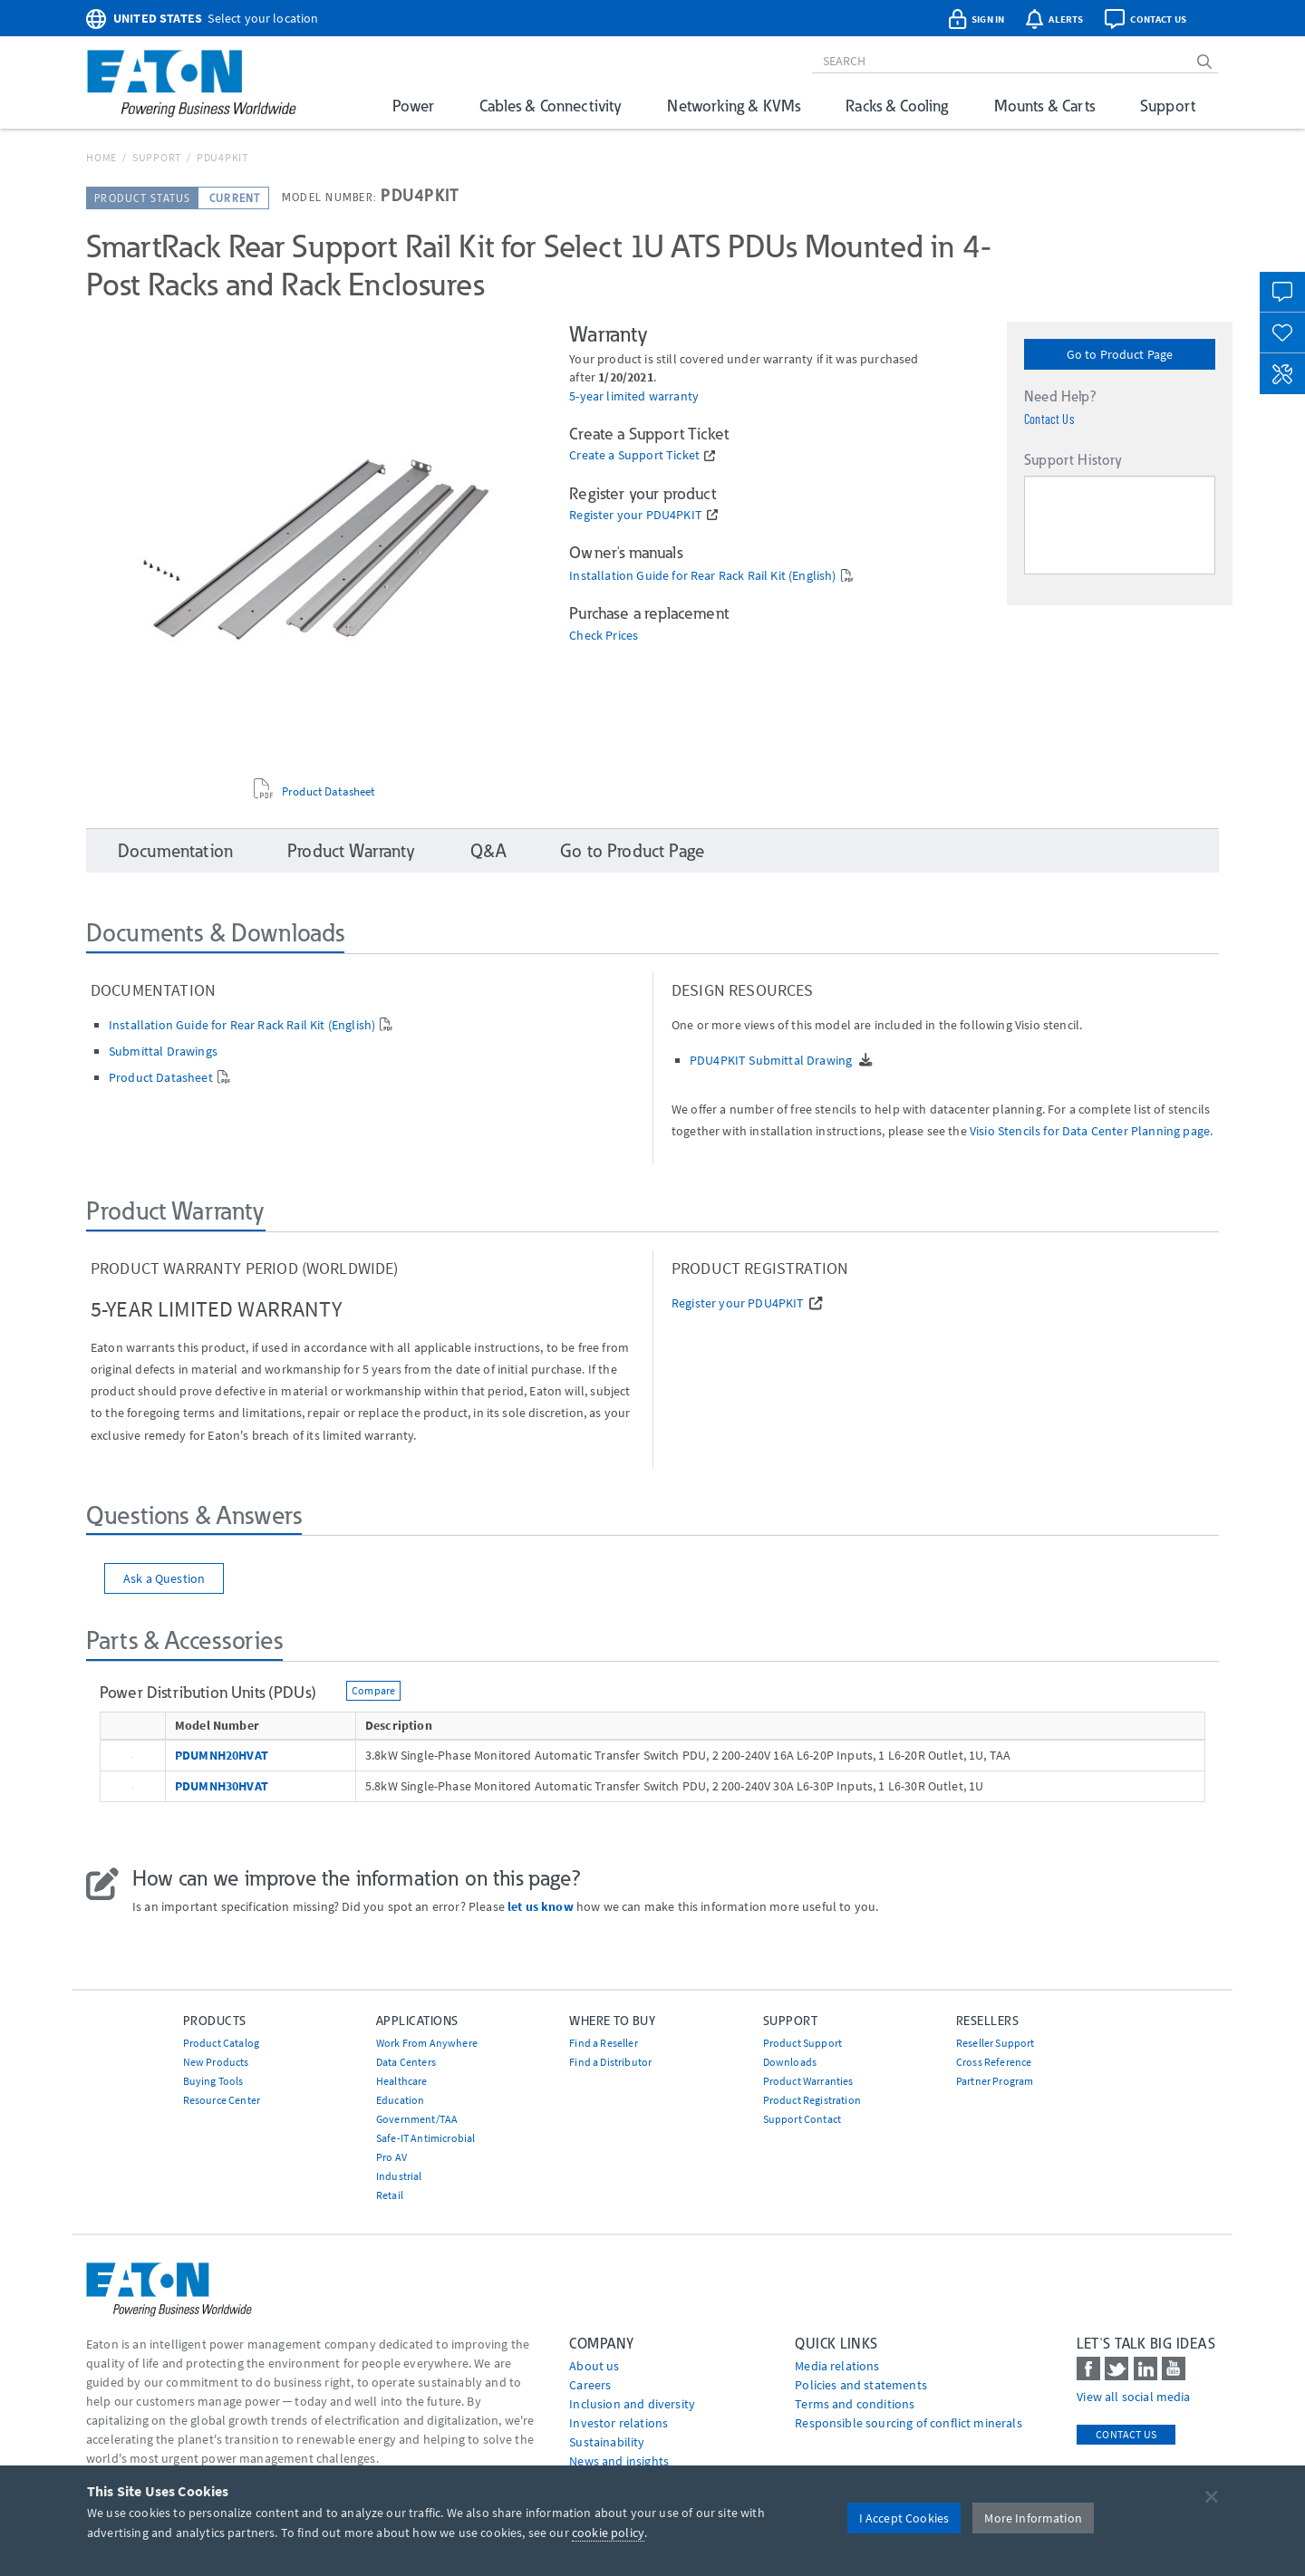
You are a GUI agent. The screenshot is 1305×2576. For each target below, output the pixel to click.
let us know (541, 1906)
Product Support (802, 2043)
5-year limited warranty (634, 396)
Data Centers (406, 2062)
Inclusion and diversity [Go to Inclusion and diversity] (632, 2404)
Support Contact (802, 2119)
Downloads (790, 2062)
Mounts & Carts (1044, 105)
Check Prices (603, 635)
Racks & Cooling (897, 105)
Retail (389, 2195)
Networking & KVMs (733, 105)
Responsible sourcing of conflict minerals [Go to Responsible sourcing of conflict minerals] (908, 2423)
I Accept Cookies (904, 2518)
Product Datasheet (328, 792)
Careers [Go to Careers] (590, 2385)
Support (1167, 105)
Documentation (175, 851)
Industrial (399, 2176)
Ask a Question (164, 1578)
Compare (373, 1690)
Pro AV (391, 2157)
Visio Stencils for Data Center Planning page (1090, 1131)
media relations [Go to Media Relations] (837, 2366)
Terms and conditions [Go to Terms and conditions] (854, 2404)
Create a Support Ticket (634, 455)
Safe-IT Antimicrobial (425, 2138)
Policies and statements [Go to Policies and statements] (861, 2385)
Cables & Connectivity (550, 105)
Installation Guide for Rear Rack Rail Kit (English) (702, 576)
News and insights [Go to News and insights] (619, 2461)
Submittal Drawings (163, 1051)
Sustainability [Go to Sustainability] (606, 2442)
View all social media (1133, 2396)
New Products (216, 2062)
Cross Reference (993, 2062)
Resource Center (221, 2100)
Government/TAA (417, 2119)
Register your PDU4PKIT (635, 515)
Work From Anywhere (427, 2043)
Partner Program (994, 2081)
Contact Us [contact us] (1126, 2434)
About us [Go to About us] (594, 2366)
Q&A (488, 851)
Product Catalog (221, 2043)
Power (413, 105)
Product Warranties (808, 2081)
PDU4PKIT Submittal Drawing (772, 1060)
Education (400, 2100)
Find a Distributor (610, 2062)
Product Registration (812, 2100)
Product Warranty (351, 851)
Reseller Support (995, 2043)
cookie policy (608, 2532)
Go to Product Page (1120, 354)
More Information (1033, 2518)
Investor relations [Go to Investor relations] (618, 2423)
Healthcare (402, 2081)
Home (101, 157)
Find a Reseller (603, 2043)
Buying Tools (213, 2081)
